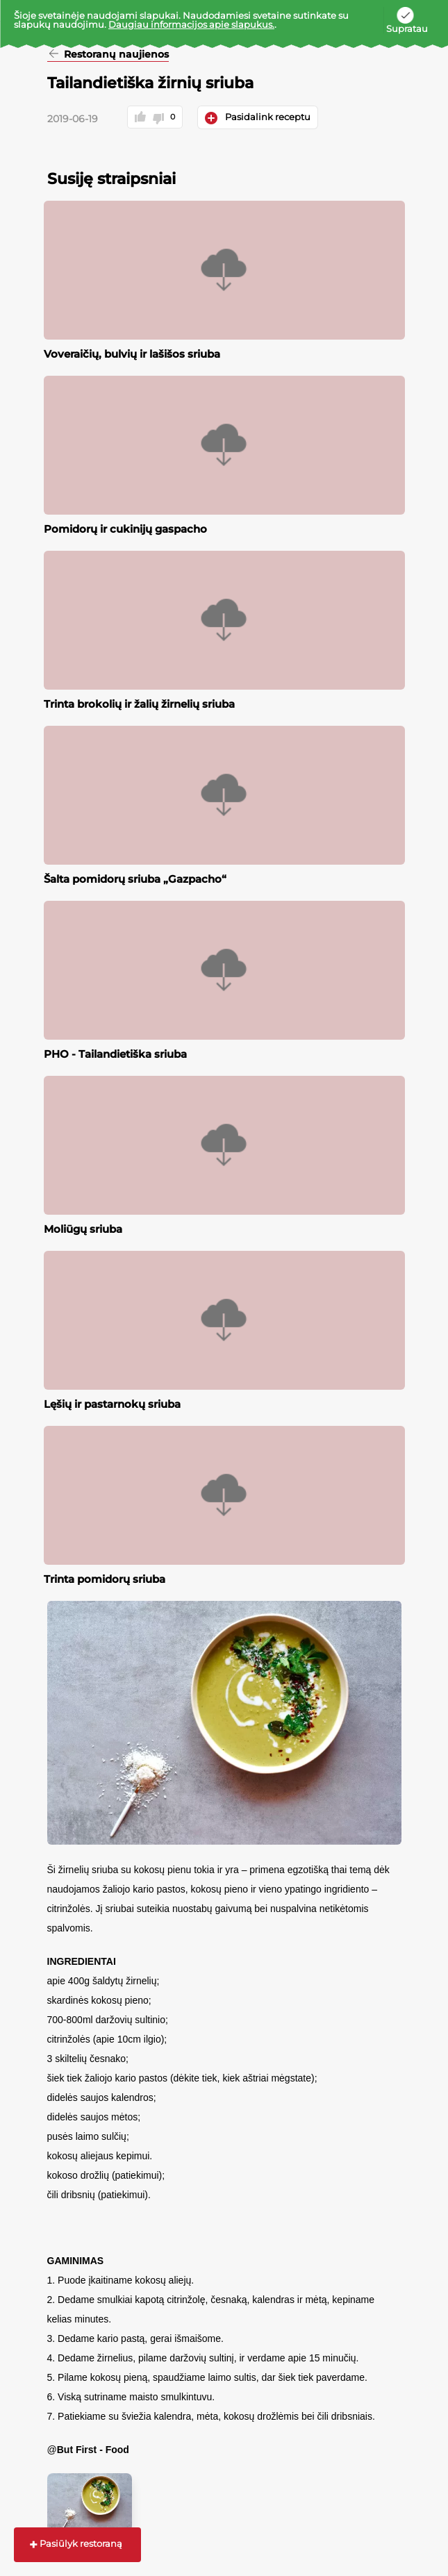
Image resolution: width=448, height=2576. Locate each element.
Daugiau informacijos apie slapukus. (191, 24)
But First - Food (93, 2449)
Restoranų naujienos (115, 54)
